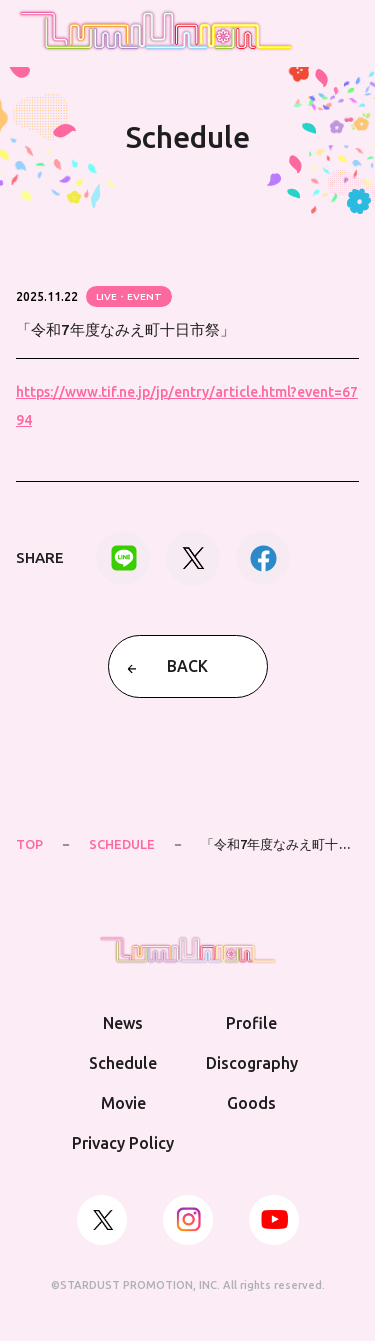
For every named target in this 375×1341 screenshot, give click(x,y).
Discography (252, 1063)
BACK (187, 666)
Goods (251, 1103)
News (123, 1023)
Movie (123, 1103)
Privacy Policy (123, 1143)
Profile (251, 1023)
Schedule (123, 1063)
